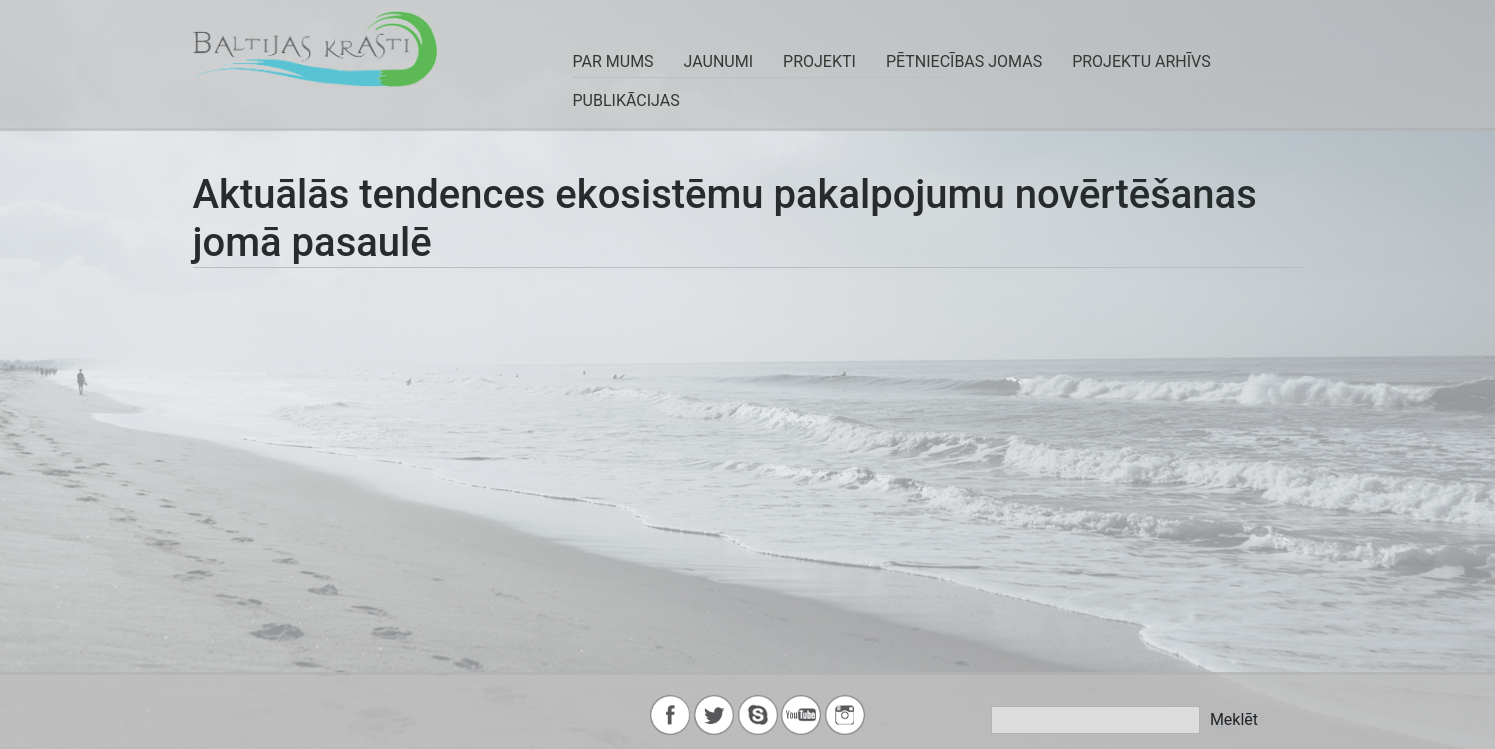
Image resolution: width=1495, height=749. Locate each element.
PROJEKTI (819, 61)
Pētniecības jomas (964, 61)
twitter (714, 715)
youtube (801, 715)
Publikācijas (626, 100)
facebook (670, 715)
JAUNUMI (718, 61)
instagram (845, 715)
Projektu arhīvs (1141, 61)
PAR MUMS (613, 61)
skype (758, 715)
